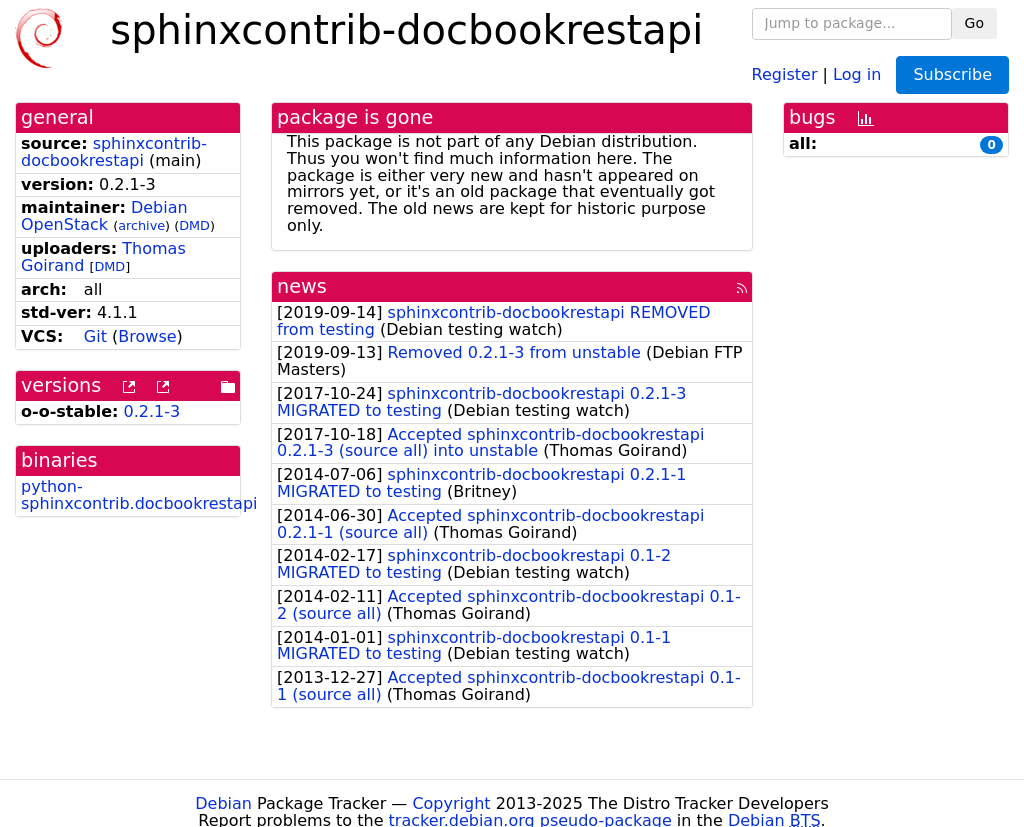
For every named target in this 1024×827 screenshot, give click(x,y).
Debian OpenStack (104, 216)
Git (95, 336)
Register (785, 73)
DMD (194, 225)
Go (974, 23)
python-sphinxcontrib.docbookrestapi (139, 495)
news (302, 286)
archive (141, 225)
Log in (857, 73)
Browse (147, 336)
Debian (223, 803)
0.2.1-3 (152, 411)
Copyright (451, 803)
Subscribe (952, 74)
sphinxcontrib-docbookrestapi (114, 152)
